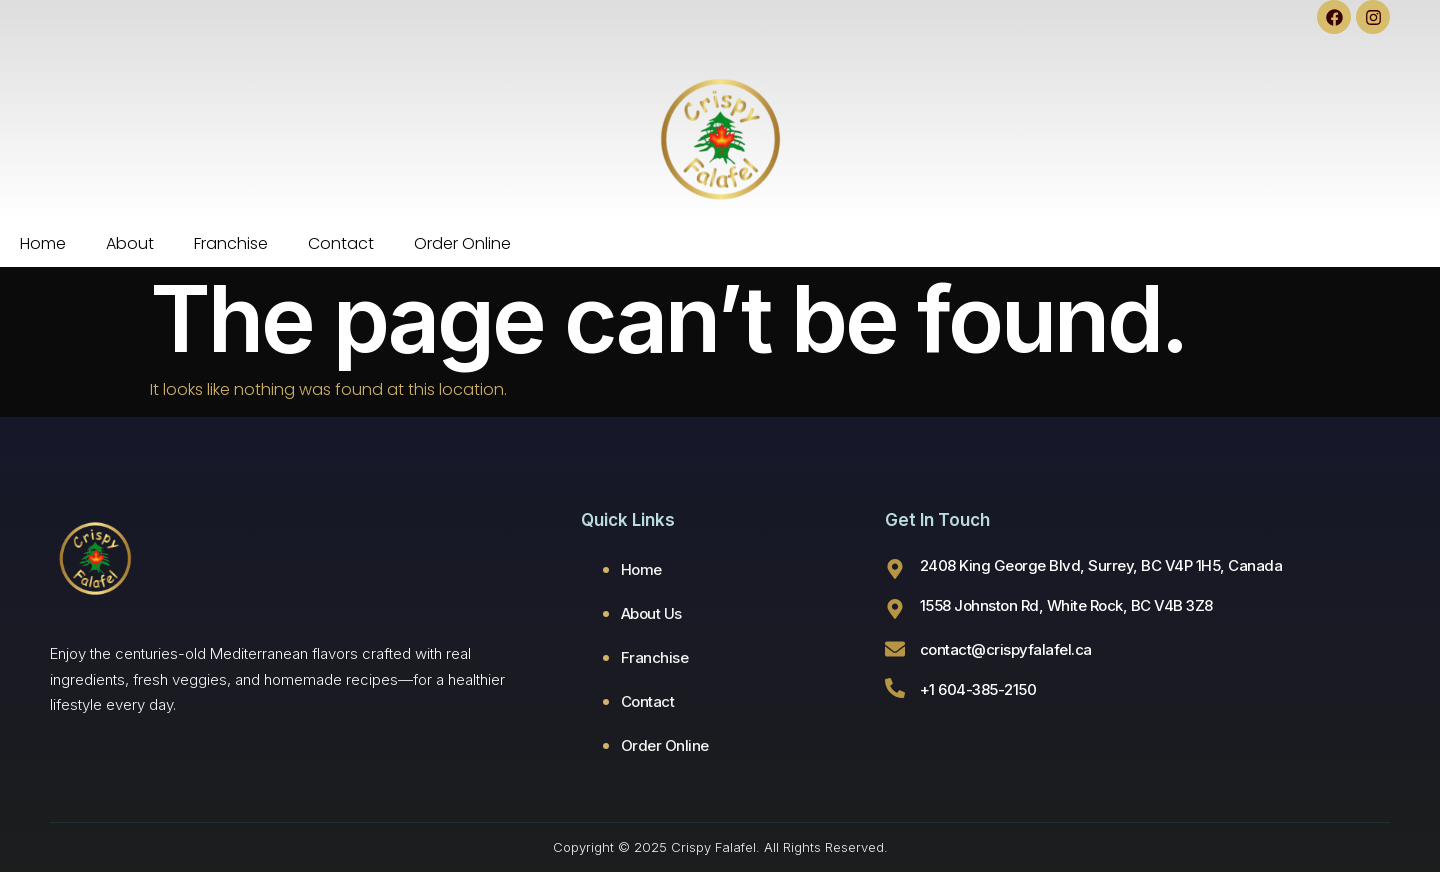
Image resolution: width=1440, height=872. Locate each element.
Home (43, 243)
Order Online (462, 243)
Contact (341, 243)
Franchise (231, 243)
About (130, 243)
